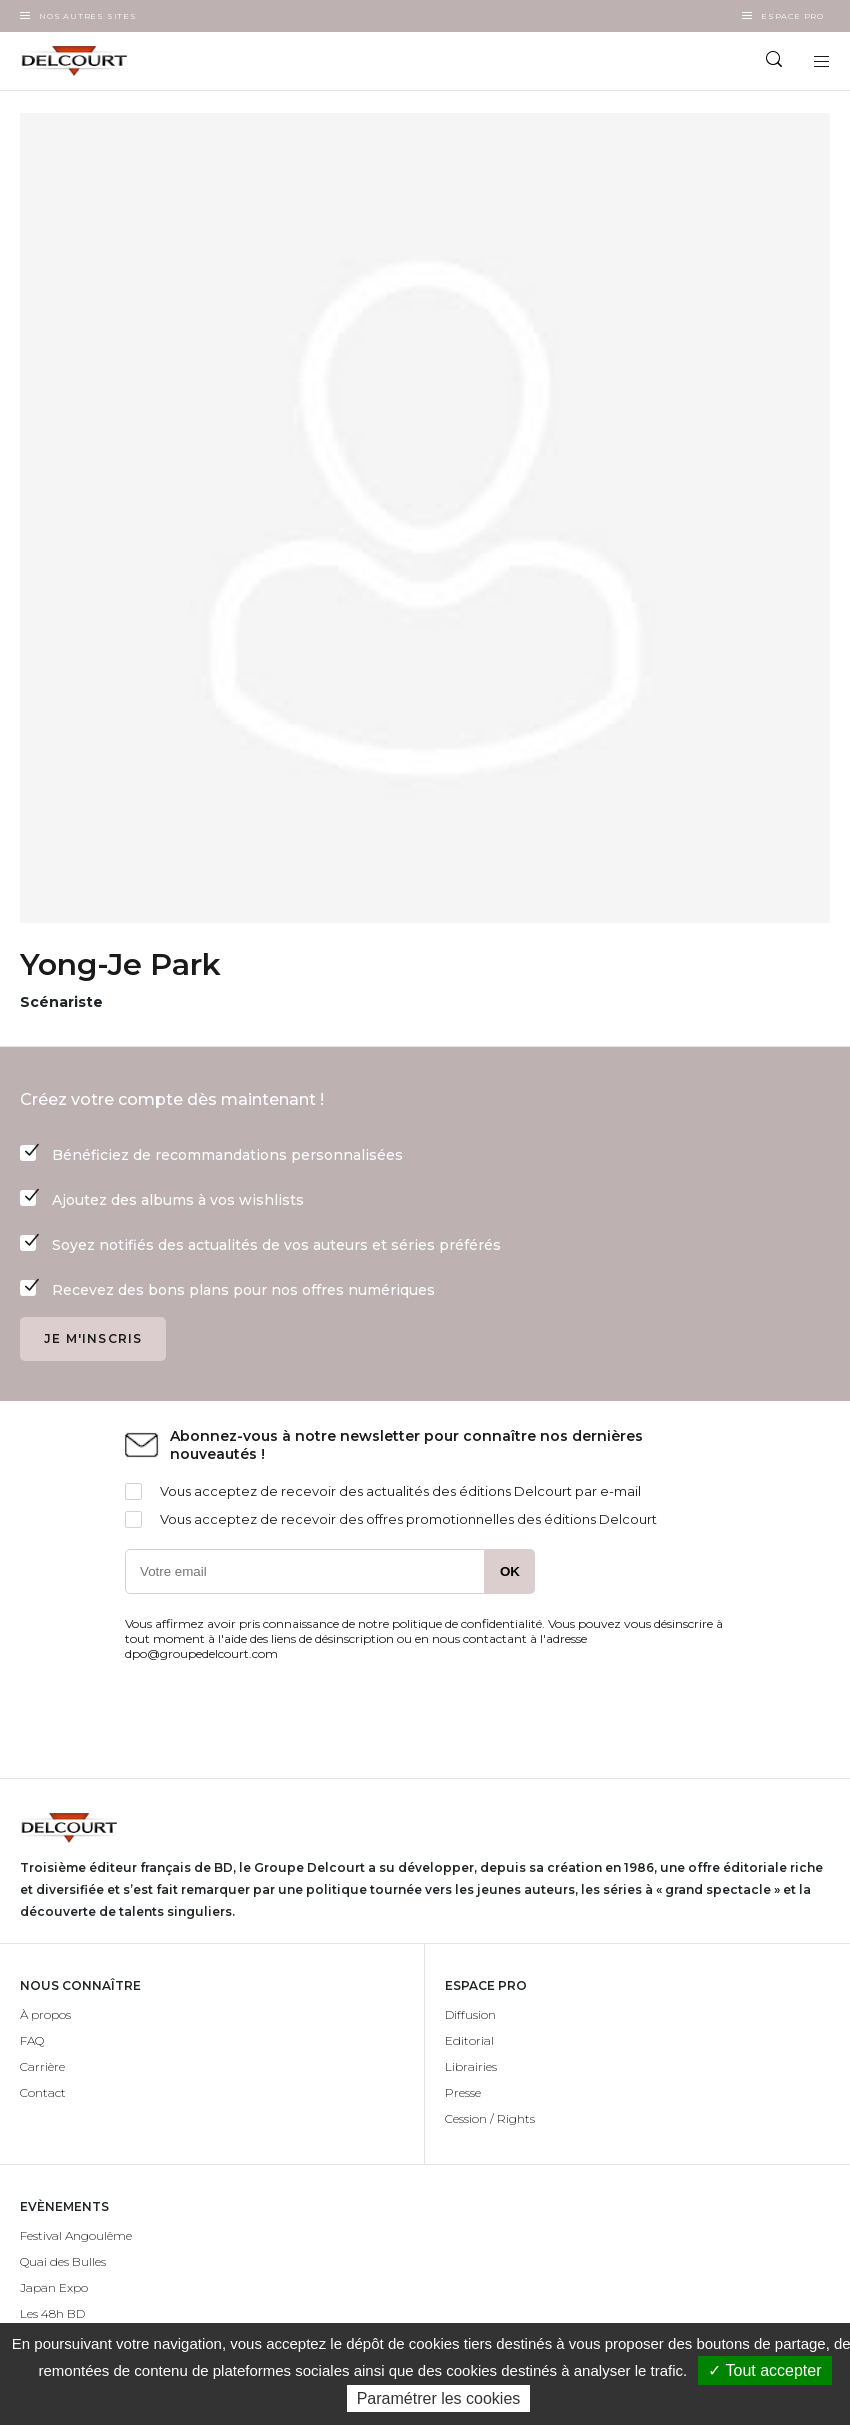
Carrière (42, 2066)
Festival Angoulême (76, 2235)
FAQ (32, 2040)
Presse (463, 2092)
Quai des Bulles (63, 2261)
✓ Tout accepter (764, 2370)
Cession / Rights (490, 2118)
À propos (45, 2014)
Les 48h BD (52, 2313)
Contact (43, 2092)
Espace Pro (792, 16)
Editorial (469, 2040)
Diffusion (470, 2014)
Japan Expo (54, 2287)
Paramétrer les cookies (439, 2398)
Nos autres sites (88, 16)
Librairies (471, 2066)
